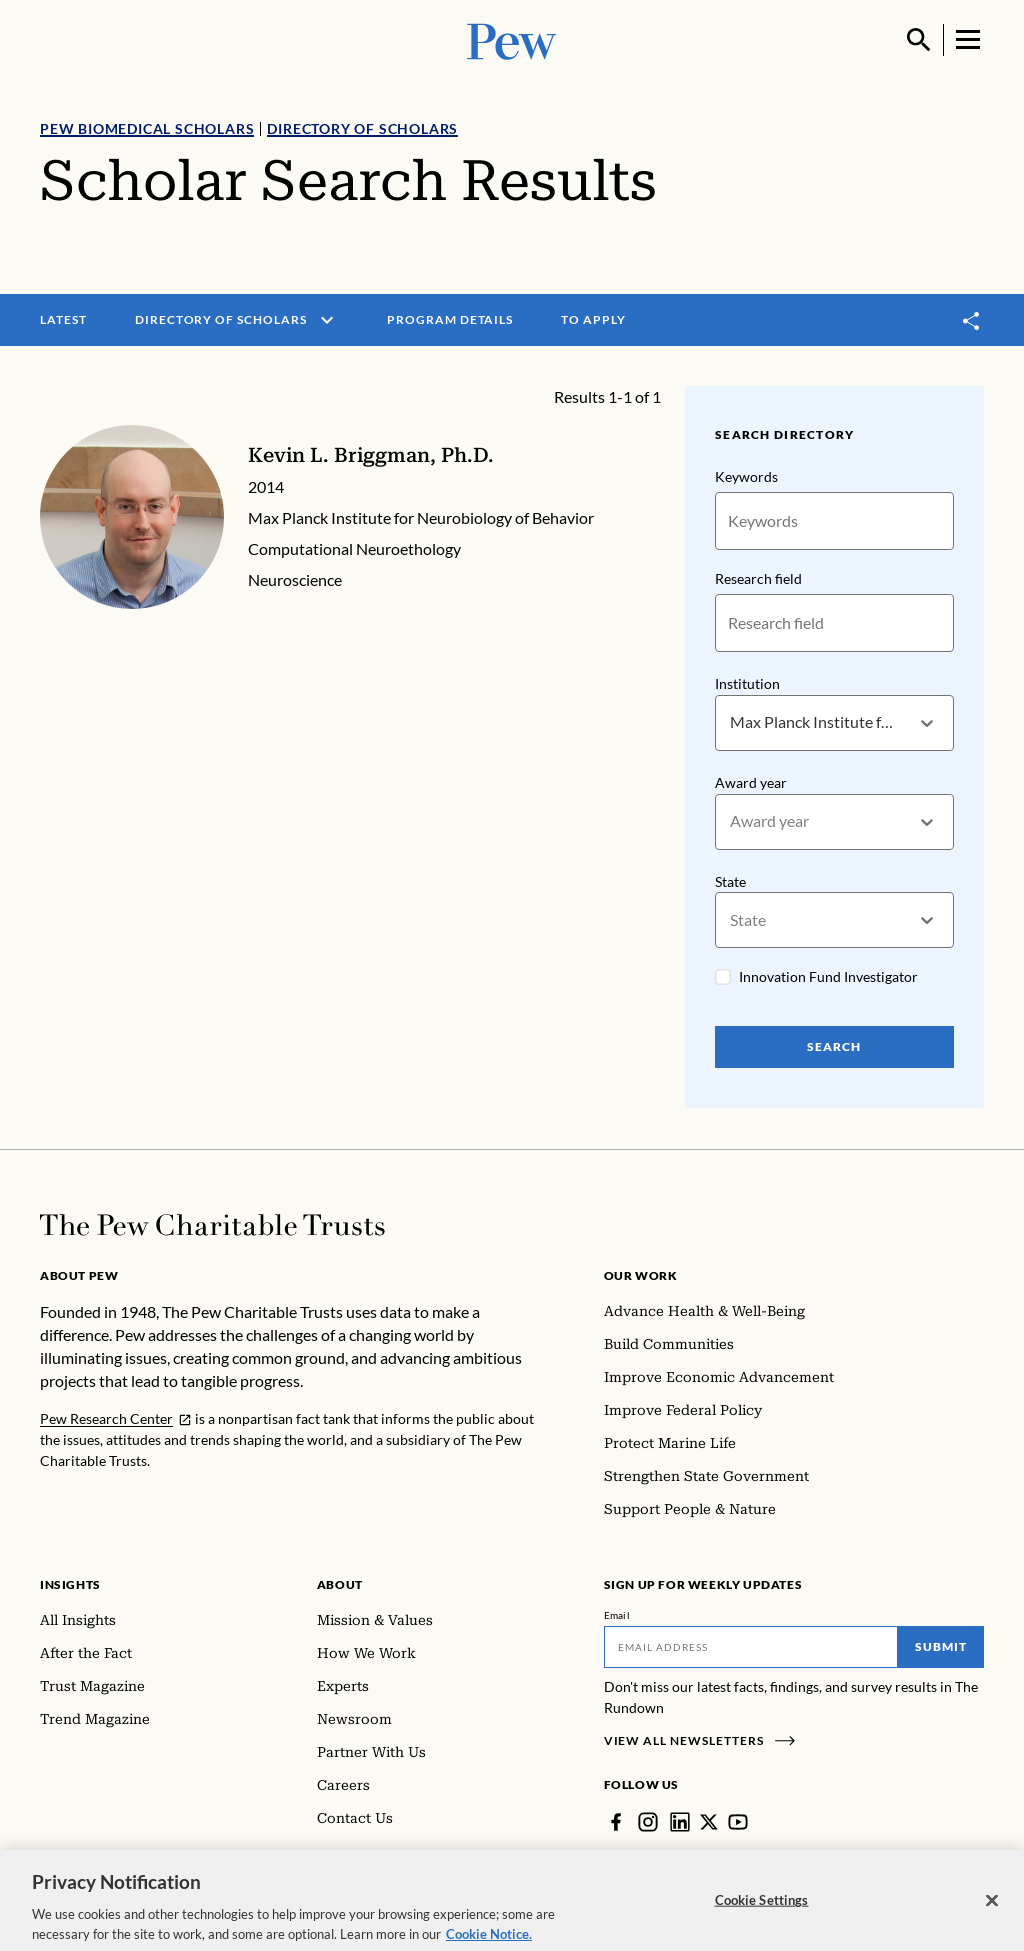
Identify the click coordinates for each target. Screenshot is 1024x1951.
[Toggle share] (972, 320)
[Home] (212, 1225)
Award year (751, 782)
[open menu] (327, 320)
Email (617, 1615)
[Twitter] (709, 1822)
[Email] (751, 1647)
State (730, 881)
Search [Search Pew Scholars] (835, 1047)
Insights (70, 1584)
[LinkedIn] (680, 1822)
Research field (758, 578)
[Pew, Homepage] (512, 39)
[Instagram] (648, 1822)
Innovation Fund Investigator (828, 977)
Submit (941, 1646)
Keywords (746, 476)
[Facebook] (616, 1822)
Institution (747, 683)
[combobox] (731, 723)
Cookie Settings (762, 1910)
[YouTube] (738, 1822)
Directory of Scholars (362, 128)
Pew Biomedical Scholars (147, 128)
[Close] (992, 1910)
